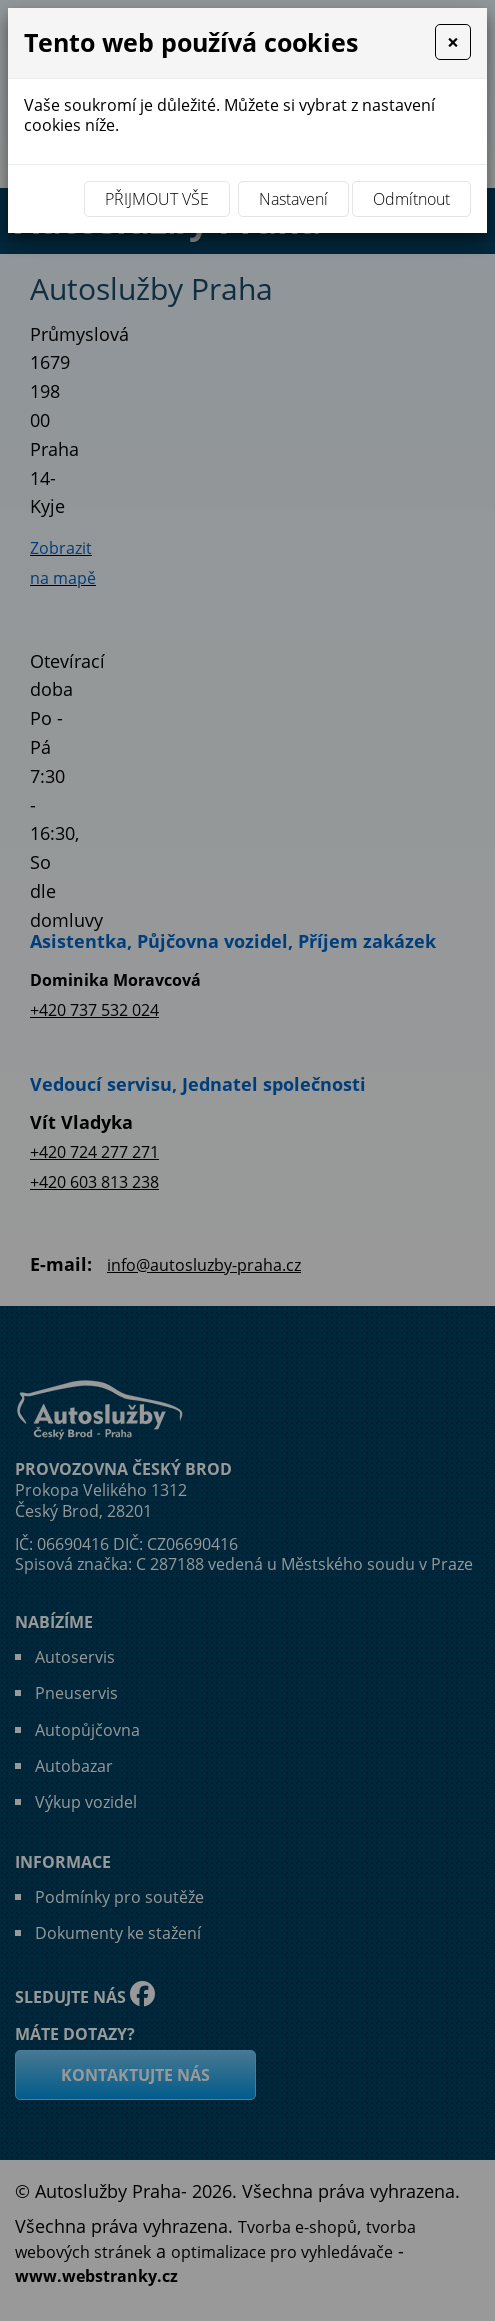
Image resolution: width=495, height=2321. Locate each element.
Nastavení (293, 199)
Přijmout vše (157, 199)
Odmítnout (411, 199)
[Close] (453, 42)
